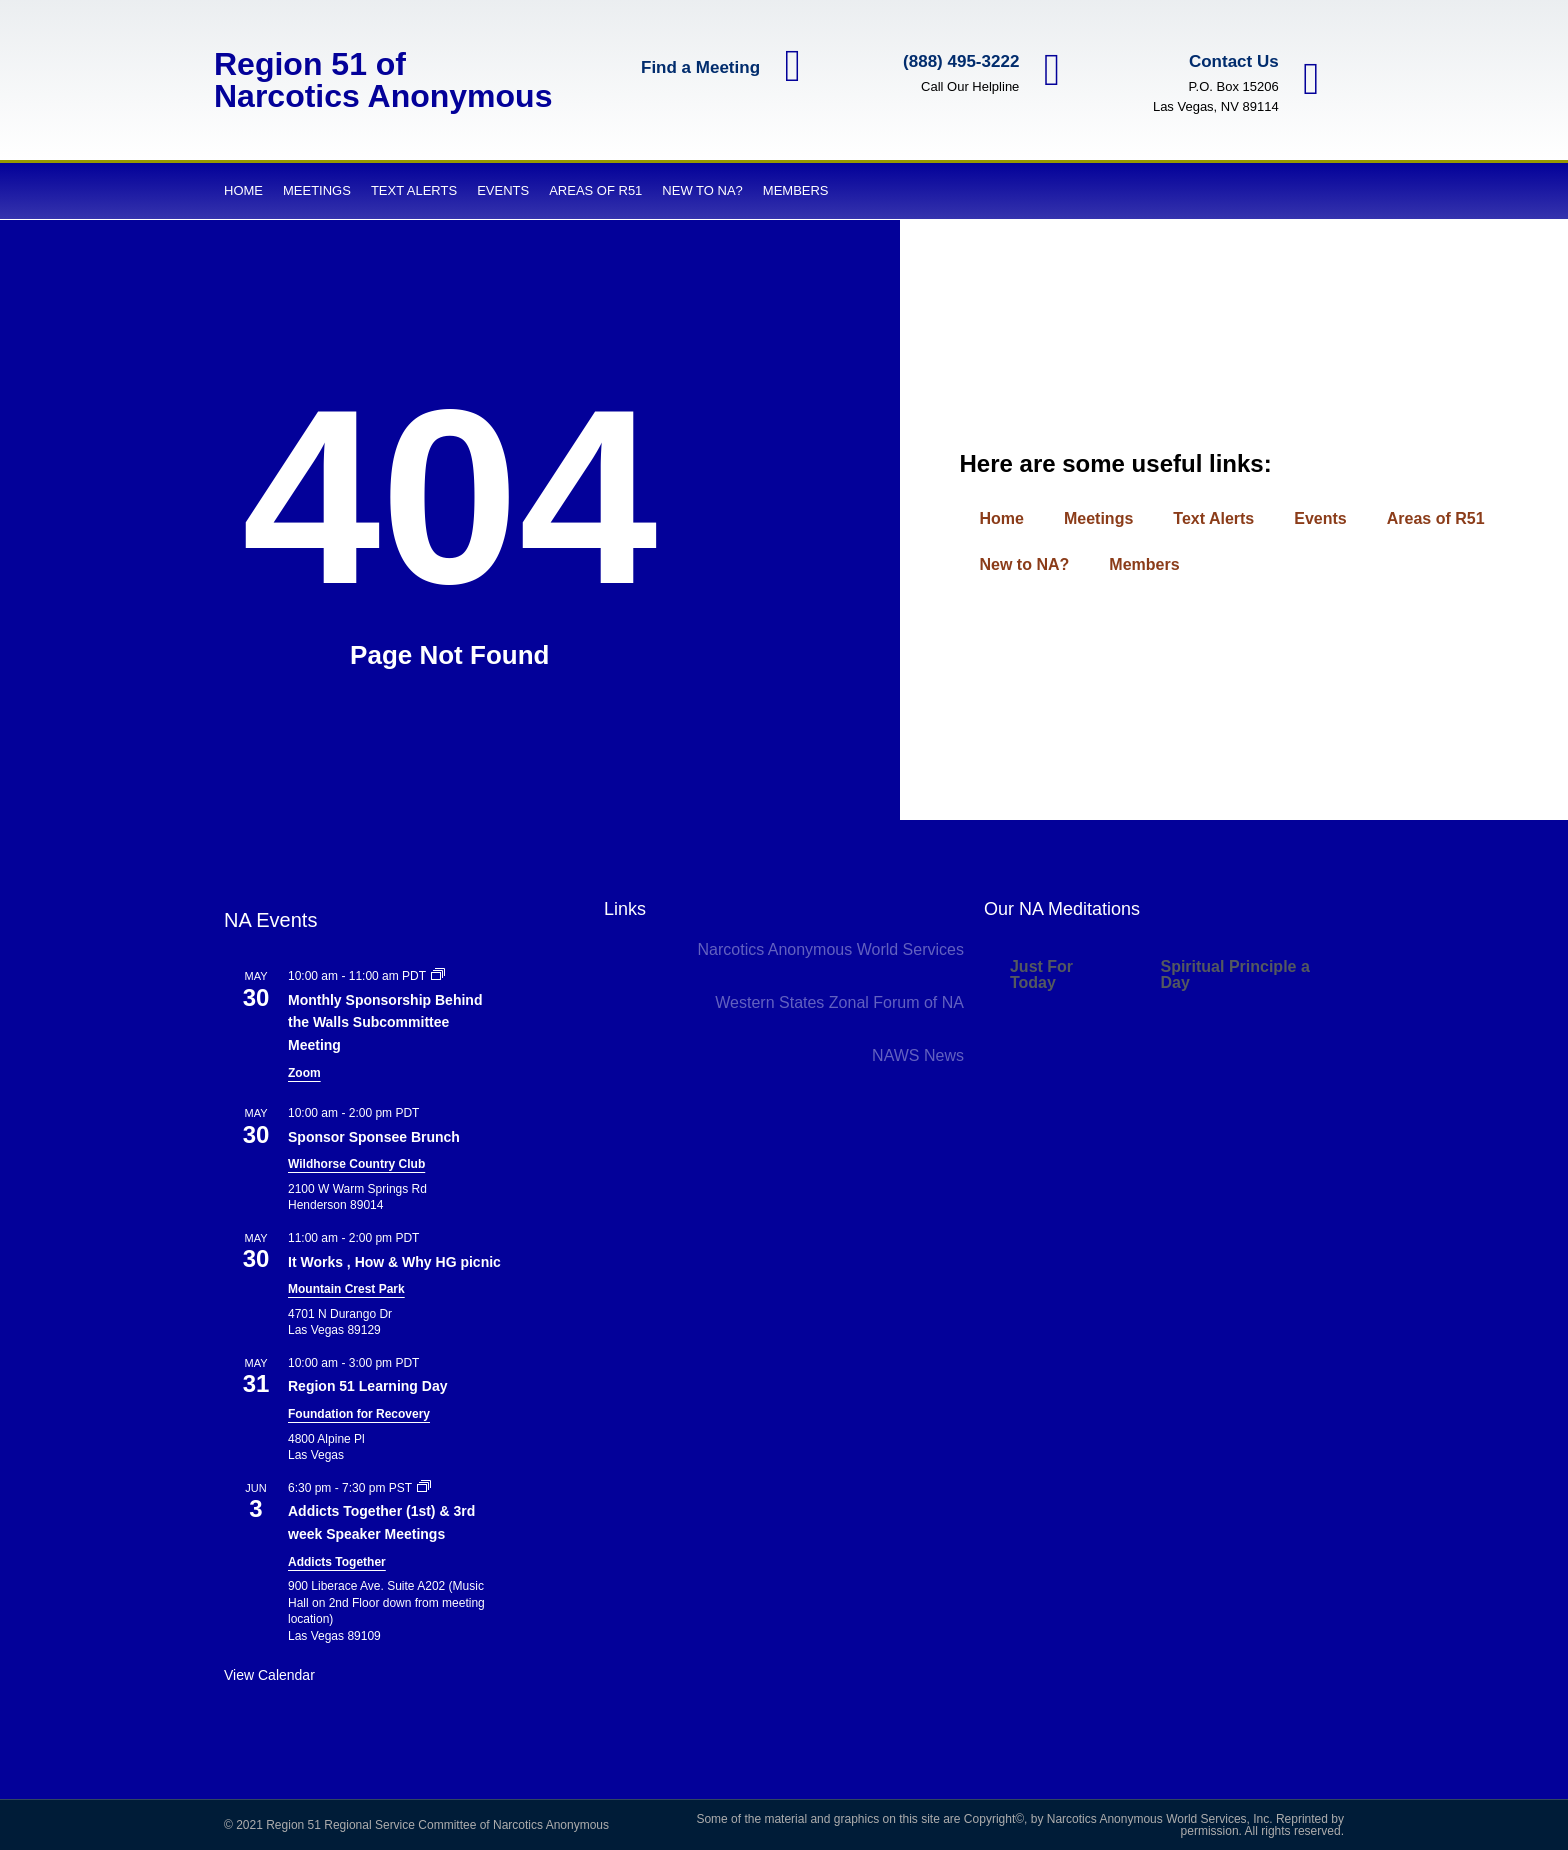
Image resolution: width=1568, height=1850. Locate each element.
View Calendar (269, 1675)
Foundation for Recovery (359, 1414)
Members (796, 190)
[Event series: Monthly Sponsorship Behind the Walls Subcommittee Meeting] (438, 976)
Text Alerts (414, 190)
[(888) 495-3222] (1050, 70)
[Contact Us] (1309, 80)
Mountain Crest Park (346, 1289)
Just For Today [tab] (1041, 974)
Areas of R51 (595, 190)
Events (503, 190)
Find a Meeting (695, 69)
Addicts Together (337, 1562)
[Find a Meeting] (790, 69)
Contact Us (1229, 61)
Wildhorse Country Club (356, 1164)
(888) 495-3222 (956, 61)
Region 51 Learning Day (367, 1386)
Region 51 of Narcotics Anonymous (383, 80)
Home (243, 190)
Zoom (304, 1073)
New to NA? (702, 190)
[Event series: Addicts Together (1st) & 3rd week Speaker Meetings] (424, 1488)
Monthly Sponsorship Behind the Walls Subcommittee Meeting (385, 1022)
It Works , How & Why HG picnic (394, 1262)
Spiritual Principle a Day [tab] (1234, 974)
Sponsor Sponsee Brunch (374, 1137)
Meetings (317, 190)
